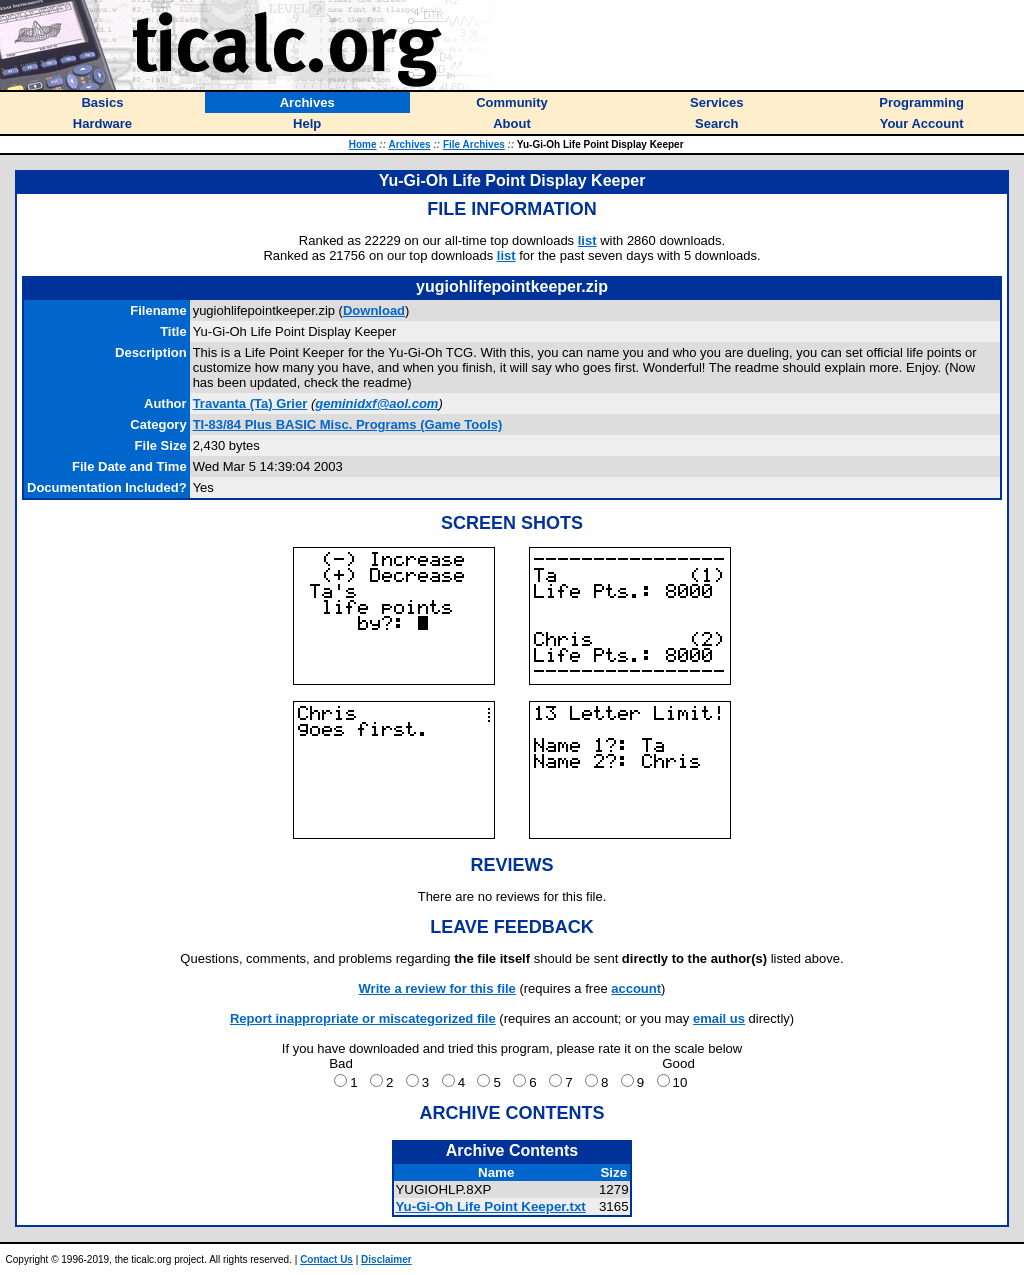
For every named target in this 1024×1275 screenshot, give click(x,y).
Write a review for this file (437, 988)
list (587, 240)
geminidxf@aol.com (376, 403)
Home (363, 144)
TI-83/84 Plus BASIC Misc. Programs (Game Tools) (348, 424)
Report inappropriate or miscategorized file (363, 1018)
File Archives (474, 144)
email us (719, 1018)
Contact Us (326, 1259)
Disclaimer (386, 1259)
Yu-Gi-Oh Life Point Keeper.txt (490, 1206)
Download (374, 310)
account (636, 988)
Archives (409, 144)
